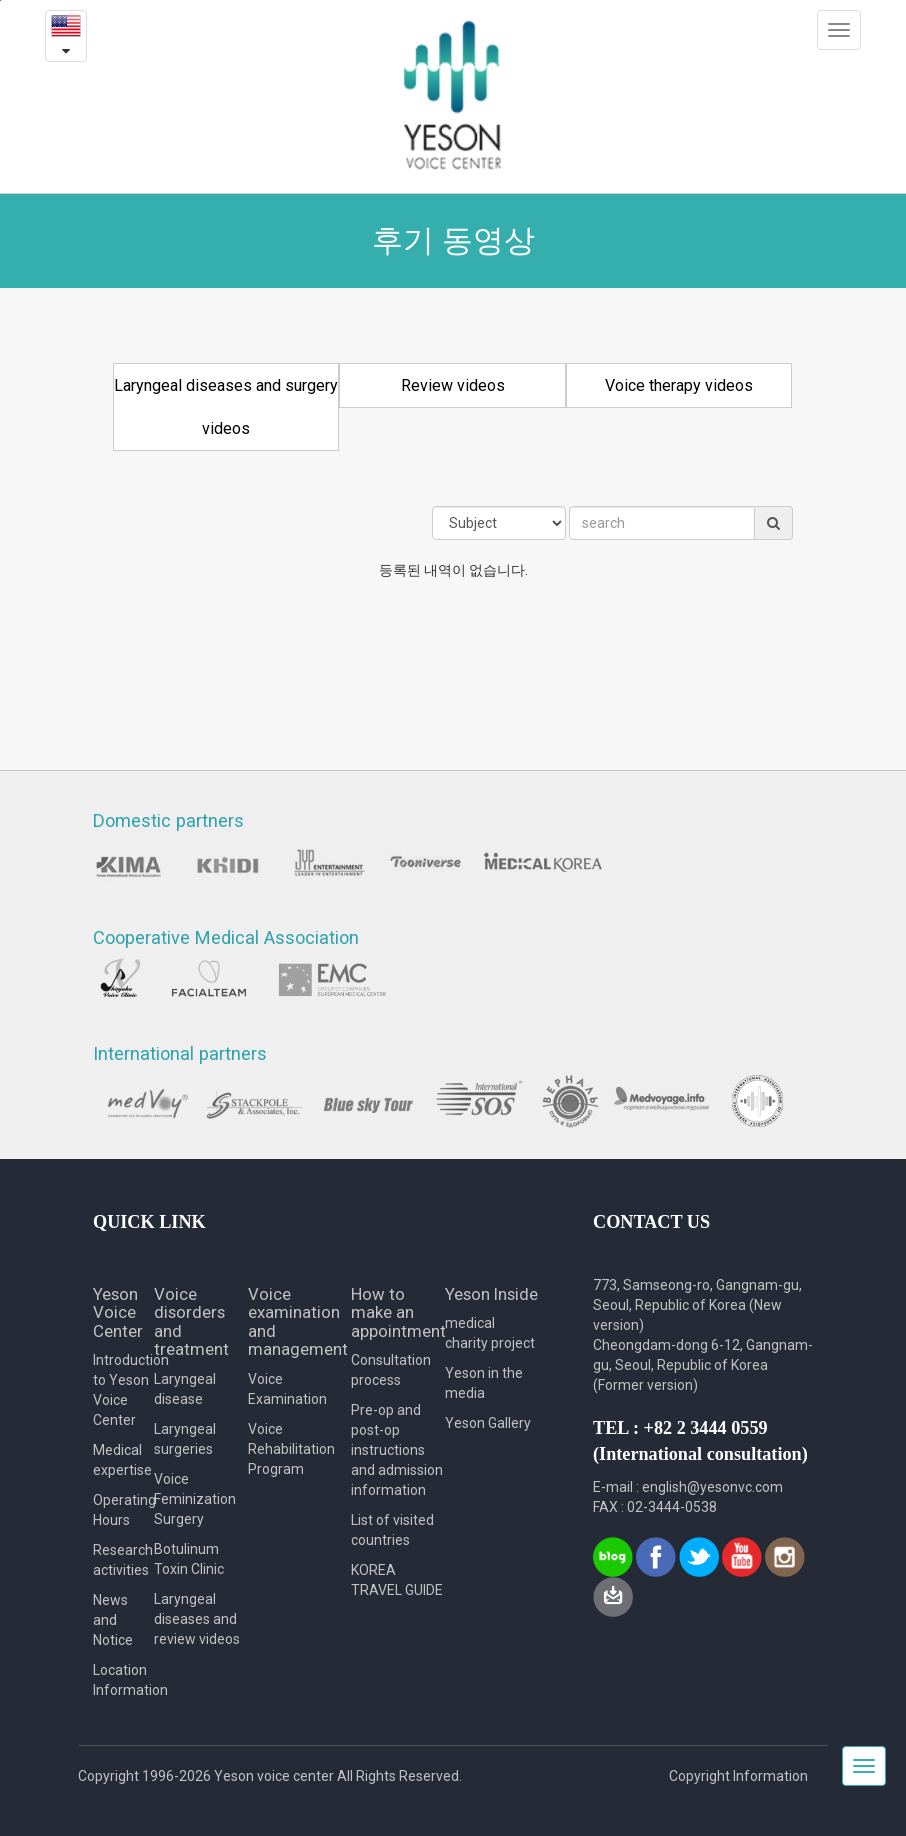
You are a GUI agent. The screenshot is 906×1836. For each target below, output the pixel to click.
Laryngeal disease (185, 1389)
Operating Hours (123, 1510)
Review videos (453, 385)
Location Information (123, 1680)
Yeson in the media (484, 1383)
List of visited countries (392, 1530)
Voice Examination (287, 1389)
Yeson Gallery (488, 1423)
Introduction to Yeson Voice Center (123, 1390)
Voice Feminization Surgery (195, 1499)
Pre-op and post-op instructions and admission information (397, 1450)
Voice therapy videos (679, 385)
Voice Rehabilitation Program (291, 1449)
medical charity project (490, 1333)
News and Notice (113, 1620)
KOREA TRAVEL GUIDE (397, 1580)
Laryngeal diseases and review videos (197, 1619)
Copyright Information (738, 1776)
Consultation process (391, 1370)
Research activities (123, 1560)
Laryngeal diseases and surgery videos (226, 407)
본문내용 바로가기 (0, 0)
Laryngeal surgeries (185, 1439)
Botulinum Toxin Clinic (189, 1559)
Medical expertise (122, 1460)
